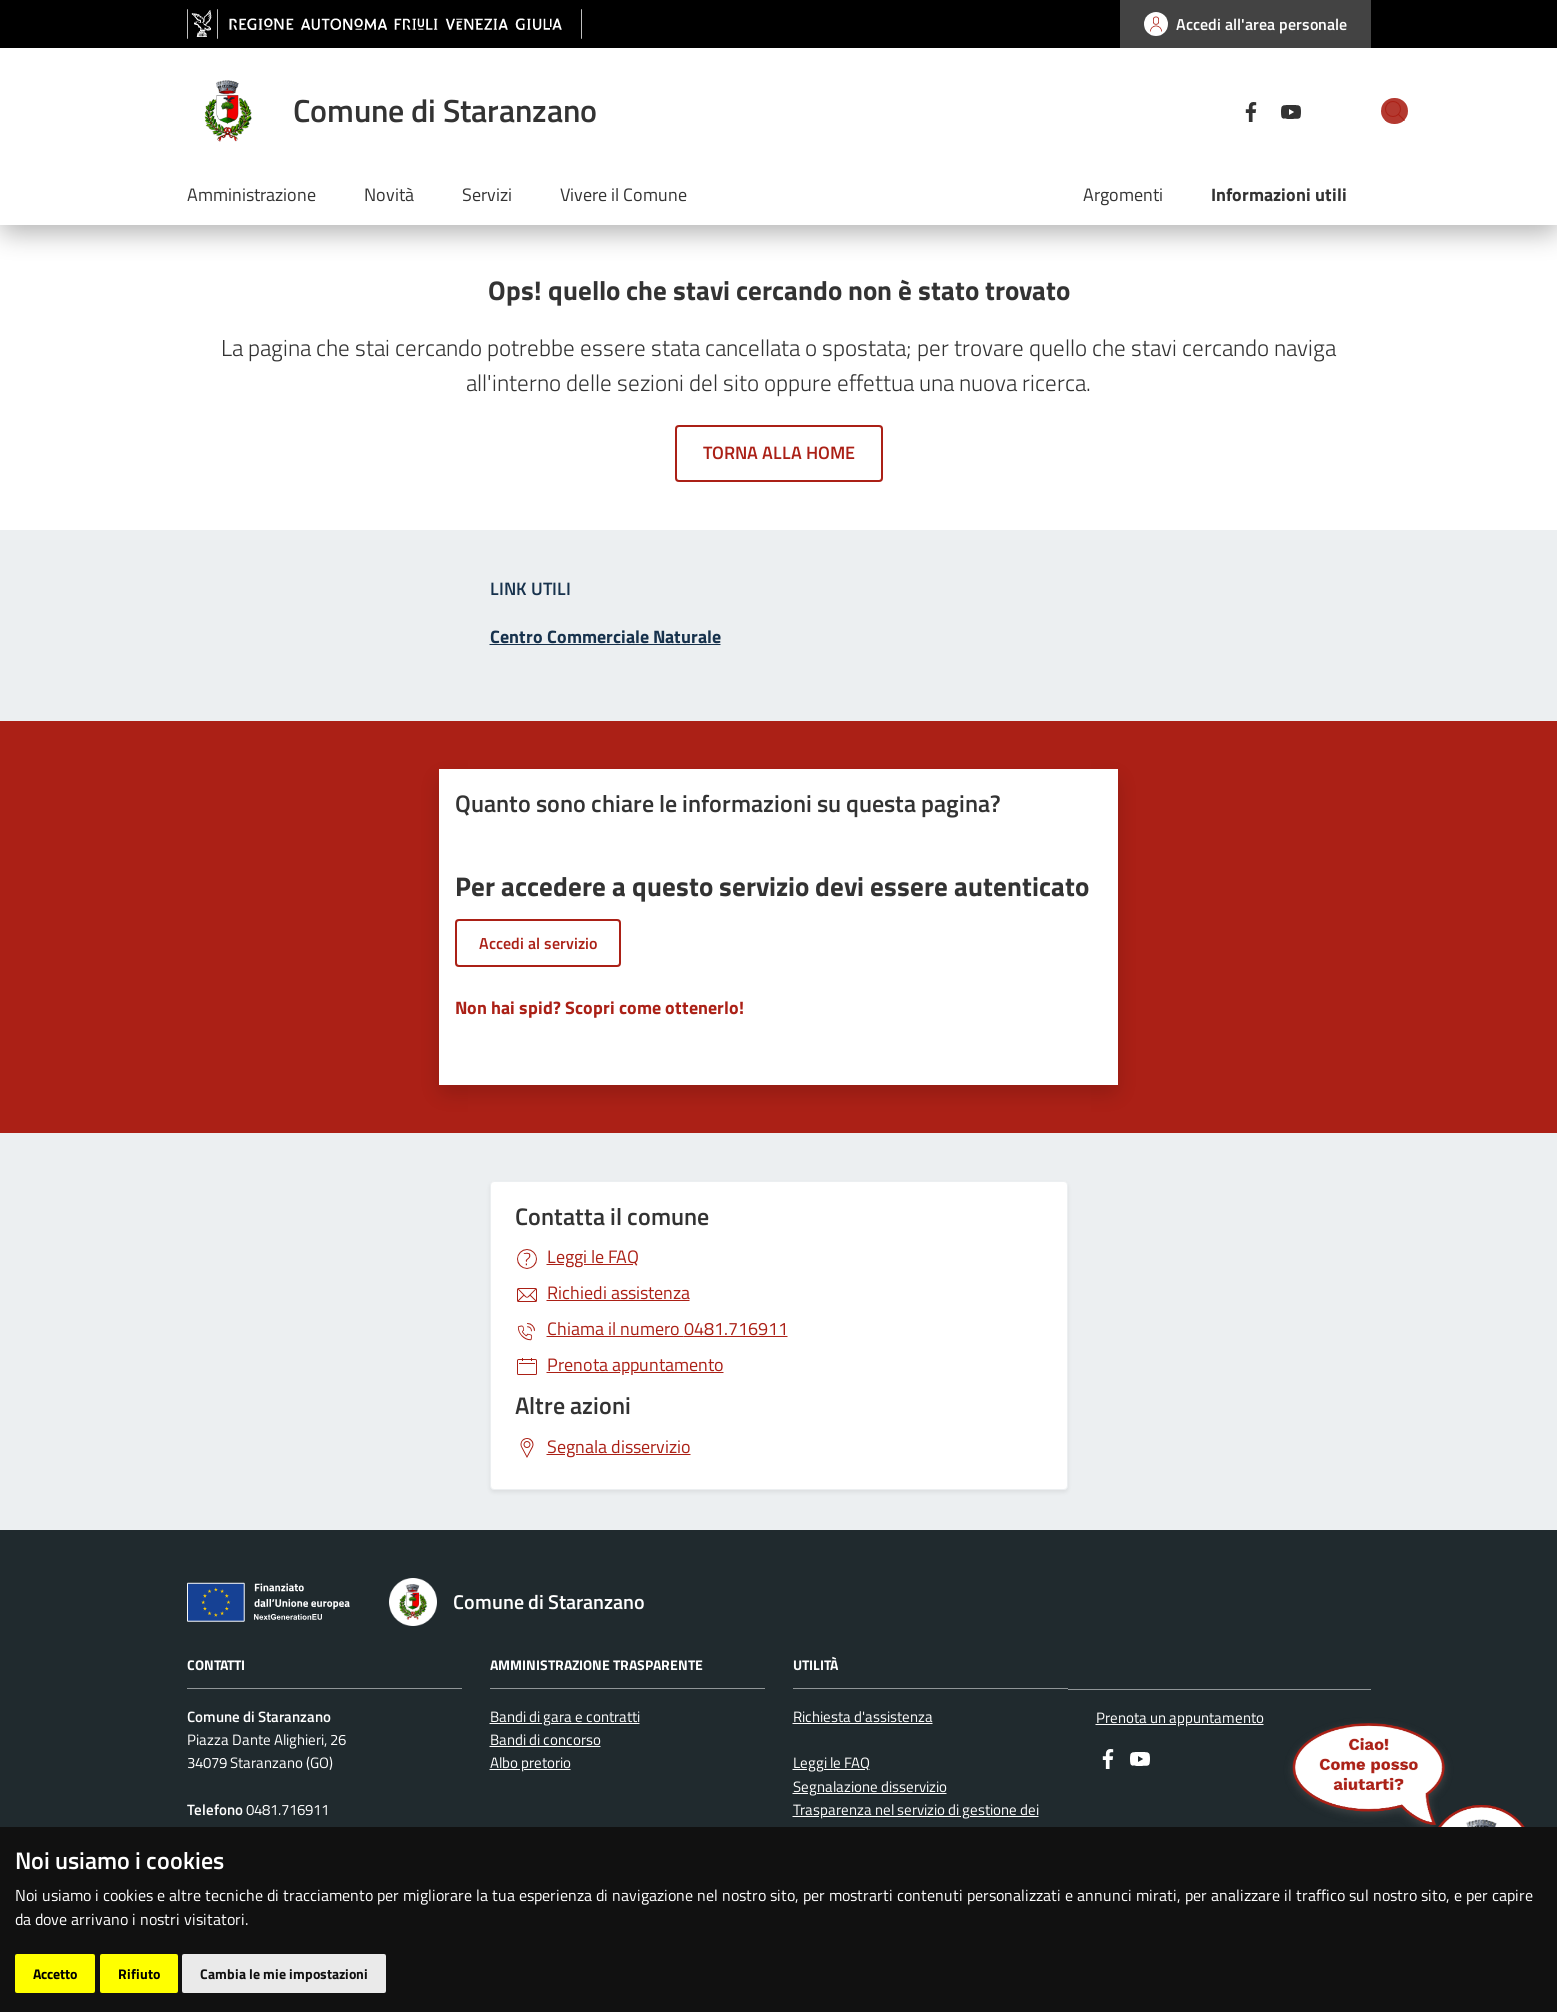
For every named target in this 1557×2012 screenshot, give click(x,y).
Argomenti (1123, 194)
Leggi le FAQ (593, 1256)
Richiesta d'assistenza (863, 1716)
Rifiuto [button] (139, 1973)
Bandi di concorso (545, 1739)
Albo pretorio (530, 1762)
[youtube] (1219, 110)
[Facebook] (1179, 110)
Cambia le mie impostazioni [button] (284, 1973)
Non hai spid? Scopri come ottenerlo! (599, 1007)
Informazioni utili (1279, 194)
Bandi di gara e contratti (565, 1716)
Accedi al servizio (538, 943)
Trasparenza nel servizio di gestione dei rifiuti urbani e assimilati (916, 1821)
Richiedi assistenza (618, 1292)
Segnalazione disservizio (870, 1786)
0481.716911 (667, 1328)
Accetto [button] (55, 1973)
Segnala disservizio (619, 1446)
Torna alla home (779, 452)
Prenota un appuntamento (1180, 1717)
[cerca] (1347, 111)
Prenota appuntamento (635, 1364)
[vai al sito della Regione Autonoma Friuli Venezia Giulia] (384, 24)
